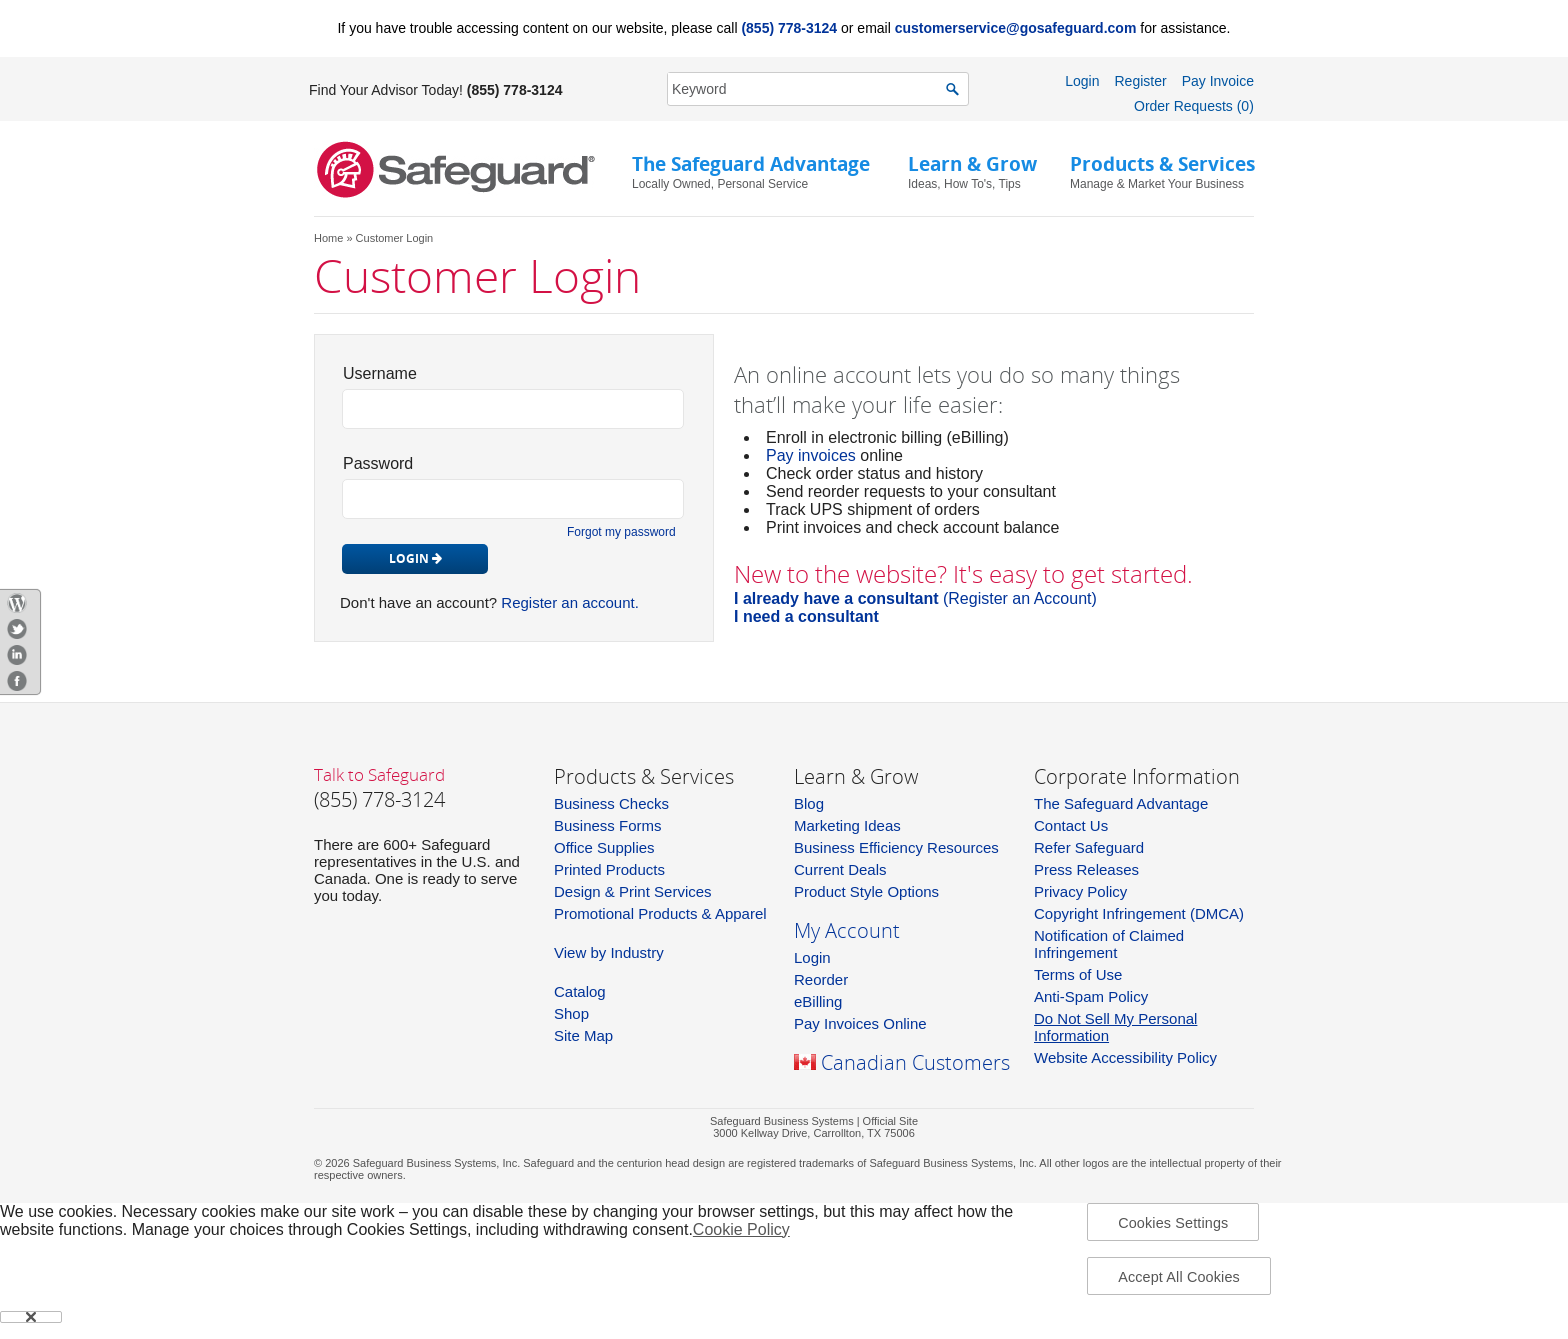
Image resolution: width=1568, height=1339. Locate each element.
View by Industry (609, 952)
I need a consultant (806, 616)
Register (1140, 81)
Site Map (583, 1035)
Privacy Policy (1080, 891)
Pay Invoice (1218, 81)
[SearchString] (807, 88)
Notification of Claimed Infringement (1109, 944)
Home (328, 238)
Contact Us (1071, 825)
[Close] (31, 1317)
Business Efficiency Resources (896, 847)
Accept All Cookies (1179, 1277)
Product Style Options (866, 891)
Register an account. (570, 602)
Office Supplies (604, 847)
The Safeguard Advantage (1121, 803)
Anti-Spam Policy (1091, 996)
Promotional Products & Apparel (660, 913)
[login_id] (513, 409)
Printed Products (609, 869)
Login (1082, 81)
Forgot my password (621, 532)
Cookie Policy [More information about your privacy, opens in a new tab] (741, 1229)
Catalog (580, 991)
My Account (847, 930)
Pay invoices (811, 455)
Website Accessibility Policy (1125, 1057)
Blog (809, 803)
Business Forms (608, 825)
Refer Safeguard (1089, 847)
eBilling (818, 1001)
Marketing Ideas (847, 825)
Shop (571, 1013)
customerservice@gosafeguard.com (1016, 28)
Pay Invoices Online (860, 1023)
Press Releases (1086, 869)
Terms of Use (1078, 974)
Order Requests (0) (1194, 106)
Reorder (821, 979)
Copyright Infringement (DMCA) (1139, 913)
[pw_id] (513, 499)
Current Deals (840, 869)
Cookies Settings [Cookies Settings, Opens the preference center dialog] (1173, 1223)
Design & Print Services (633, 891)
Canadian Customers (915, 1062)
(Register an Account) (915, 598)
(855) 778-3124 (789, 28)
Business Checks (611, 803)
